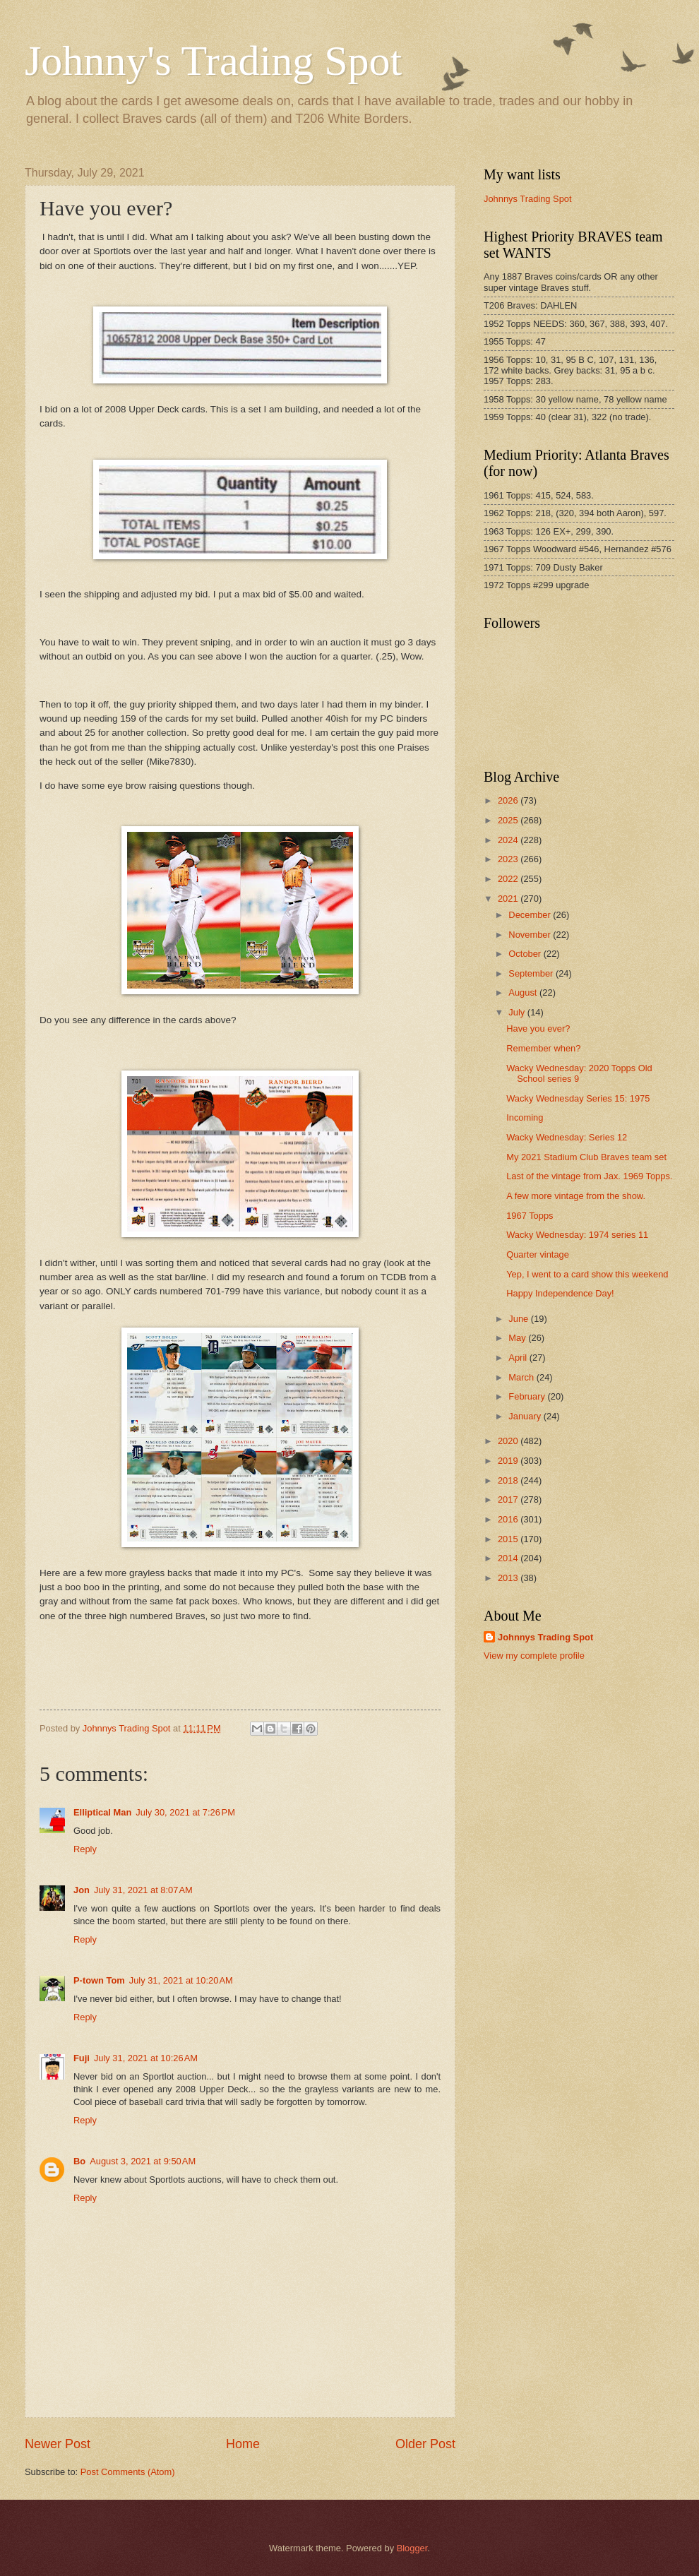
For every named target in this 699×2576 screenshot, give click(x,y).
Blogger (412, 2548)
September (532, 973)
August (523, 992)
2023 (509, 859)
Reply (85, 1849)
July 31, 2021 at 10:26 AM (146, 2058)
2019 (509, 1460)
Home (243, 2444)
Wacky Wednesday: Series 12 (566, 1137)
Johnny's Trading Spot (213, 60)
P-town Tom (99, 1980)
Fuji (81, 2058)
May (518, 1337)
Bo (79, 2161)
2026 (509, 800)
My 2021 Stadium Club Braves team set (586, 1157)
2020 (509, 1441)
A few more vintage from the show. (575, 1196)
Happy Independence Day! (560, 1293)
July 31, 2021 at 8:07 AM (143, 1890)
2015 (509, 1539)
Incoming (524, 1117)
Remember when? (543, 1048)
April (518, 1357)
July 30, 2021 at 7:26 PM (185, 1812)
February (527, 1396)
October (525, 953)
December (530, 915)
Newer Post (57, 2444)
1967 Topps (529, 1215)
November (530, 934)
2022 (509, 878)
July (517, 1012)
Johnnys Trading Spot (528, 198)
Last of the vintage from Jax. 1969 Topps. (589, 1176)
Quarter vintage (537, 1254)
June (519, 1318)
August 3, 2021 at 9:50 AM (143, 2161)
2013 (509, 1578)
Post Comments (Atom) (127, 2472)
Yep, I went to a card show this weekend (587, 1274)
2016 (509, 1519)
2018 (509, 1480)
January (525, 1416)
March (522, 1377)
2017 (509, 1499)
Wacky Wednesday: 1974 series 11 (577, 1234)
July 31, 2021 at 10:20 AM (181, 1980)
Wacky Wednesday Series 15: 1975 (578, 1098)
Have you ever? (538, 1028)
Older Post (425, 2444)
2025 (509, 820)
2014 (509, 1558)
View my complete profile (534, 1655)
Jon (81, 1890)
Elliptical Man (102, 1812)
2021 (509, 898)
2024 (509, 840)
